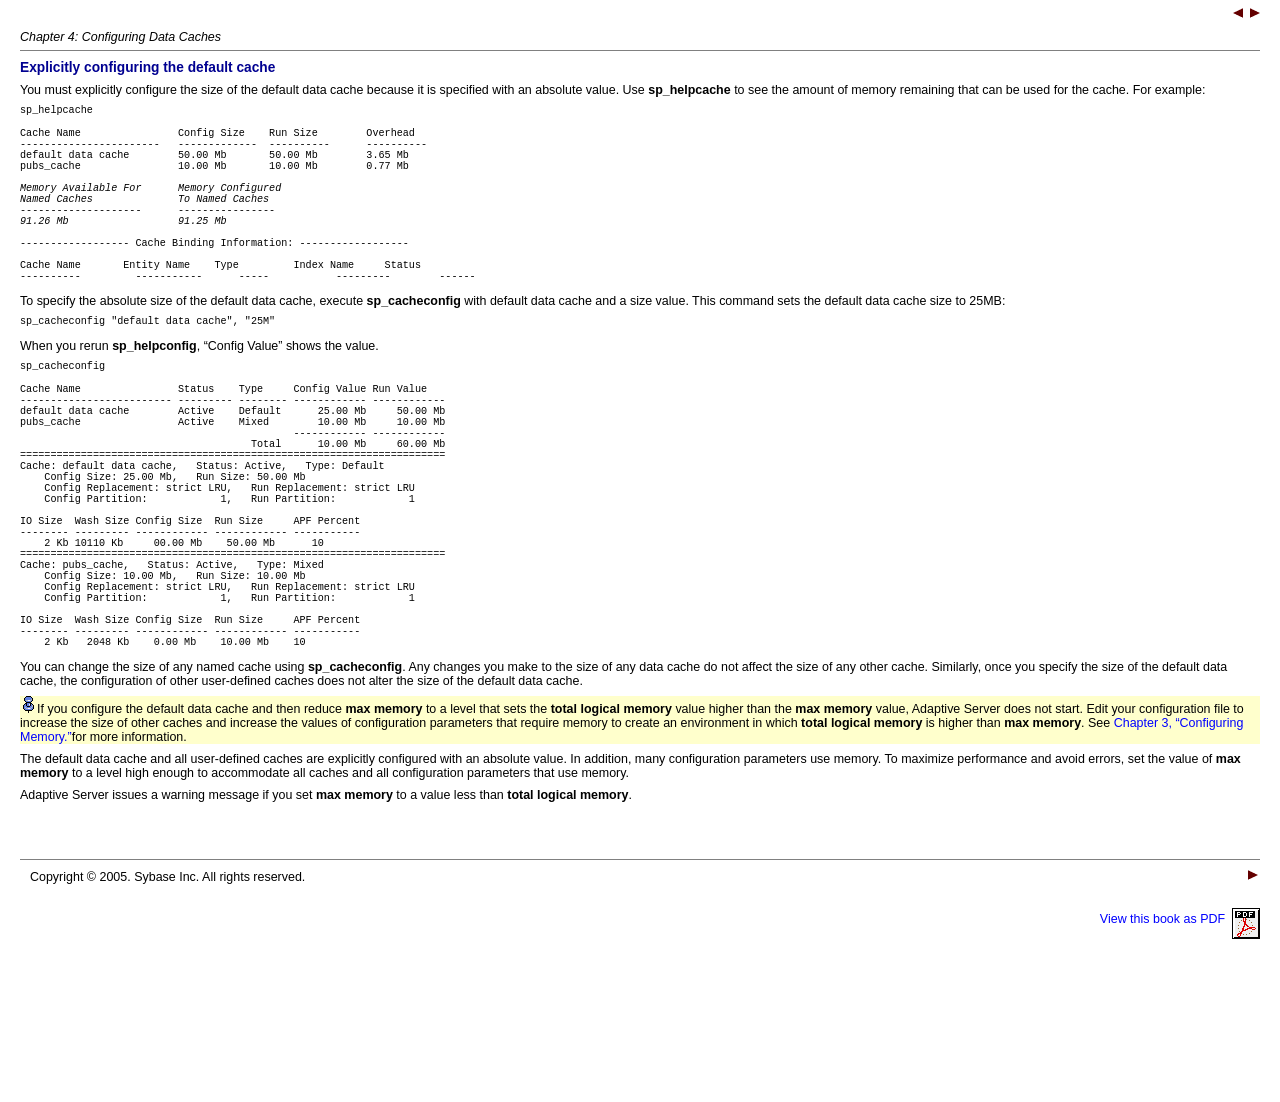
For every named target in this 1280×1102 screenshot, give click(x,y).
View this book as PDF (1180, 1042)
